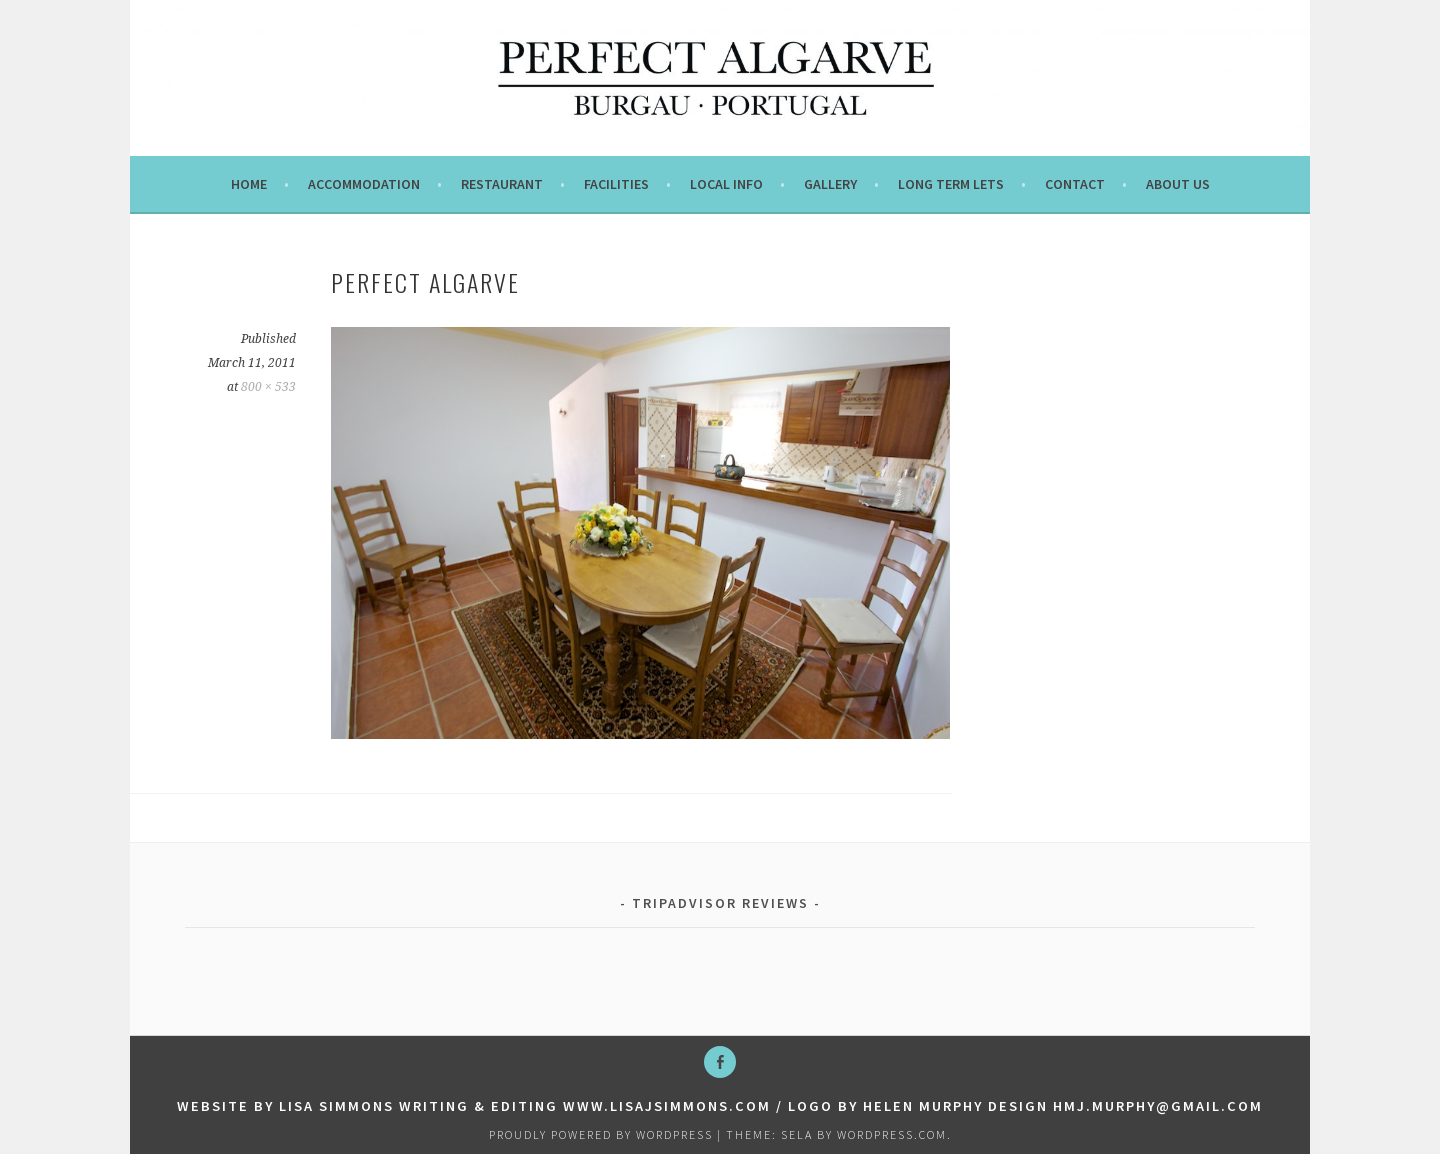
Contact (1075, 184)
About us (1178, 184)
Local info (726, 184)
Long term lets (951, 184)
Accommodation (364, 184)
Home (249, 184)
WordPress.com (892, 1134)
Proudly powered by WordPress (601, 1134)
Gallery (830, 184)
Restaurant (502, 184)
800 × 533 (268, 387)
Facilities (616, 184)
